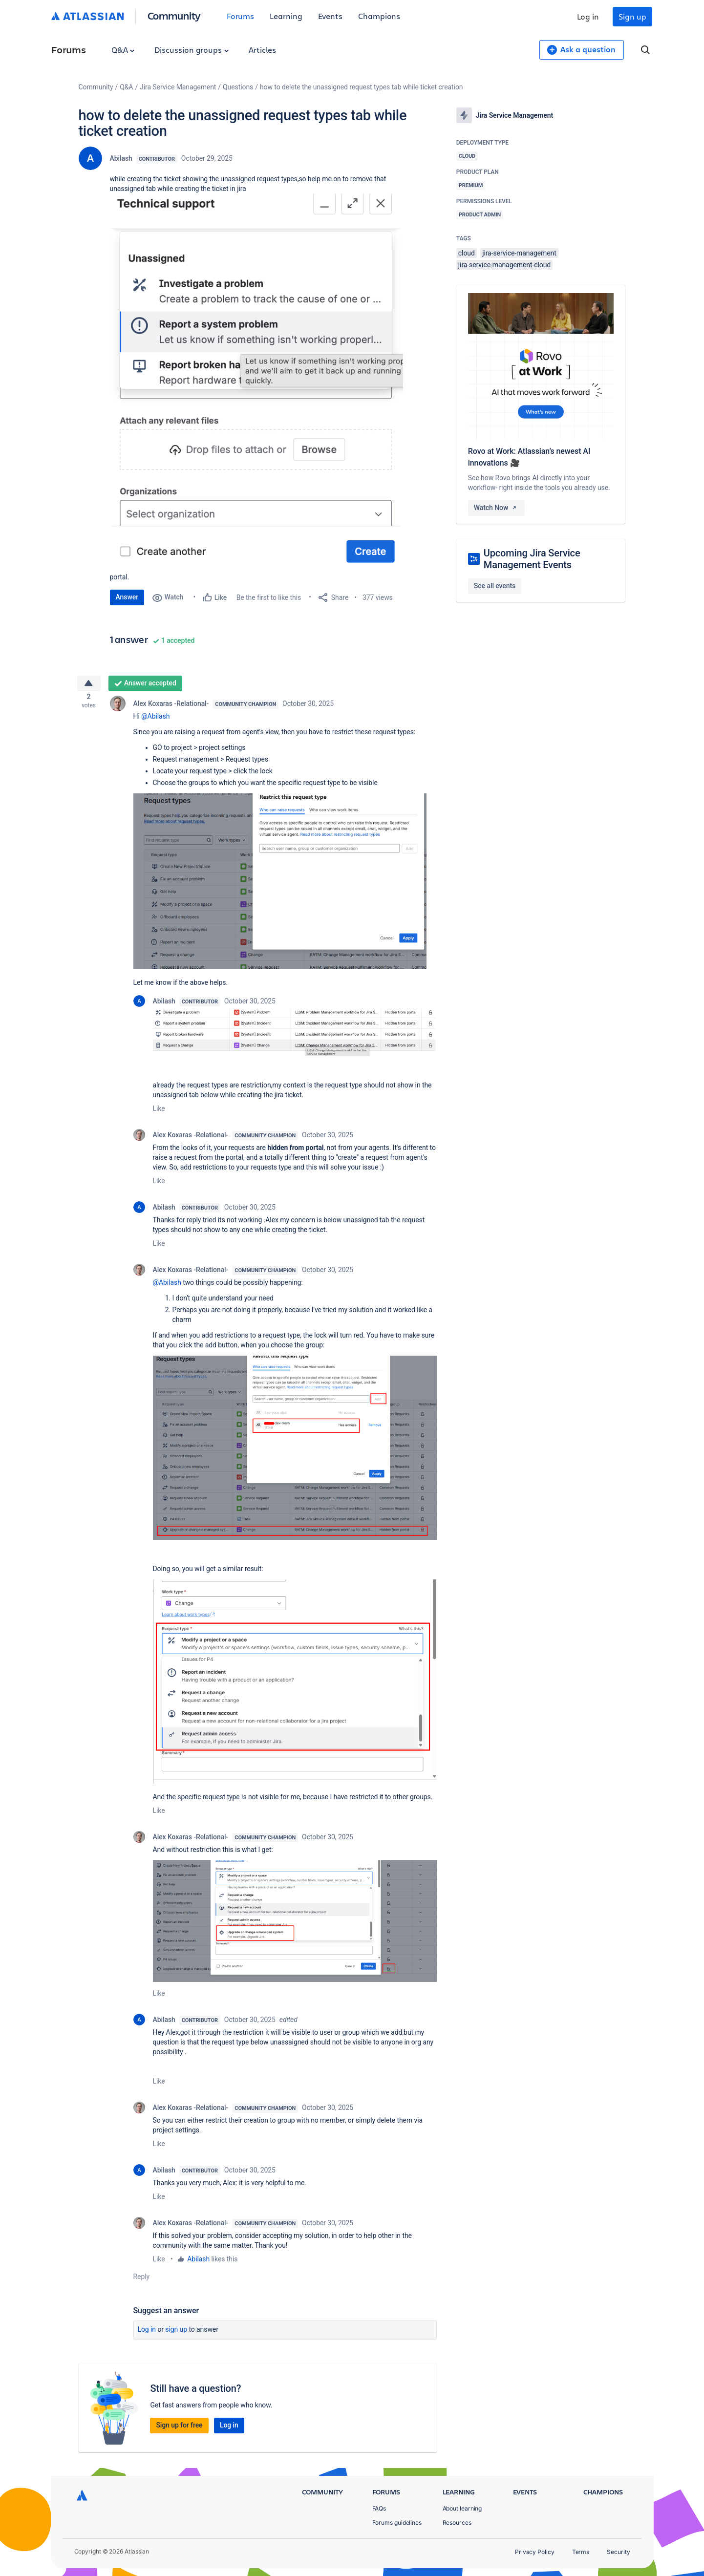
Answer (127, 597)
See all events (494, 586)
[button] (256, 381)
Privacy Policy (535, 2551)
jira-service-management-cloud (504, 265)
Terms (581, 2551)
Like (159, 1112)
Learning (286, 16)
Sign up (632, 16)
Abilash (121, 158)
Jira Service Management (178, 87)
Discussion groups (191, 49)
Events (330, 16)
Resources (457, 2522)
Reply (141, 2280)
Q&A (123, 49)
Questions (238, 87)
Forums (241, 16)
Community (174, 15)
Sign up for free (179, 2428)
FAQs (379, 2508)
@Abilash (155, 720)
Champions (379, 16)
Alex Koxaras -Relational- (171, 707)
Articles (262, 49)
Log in (588, 16)
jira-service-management (519, 253)
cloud (466, 253)
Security (618, 2551)
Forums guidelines (397, 2522)
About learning (462, 2508)
